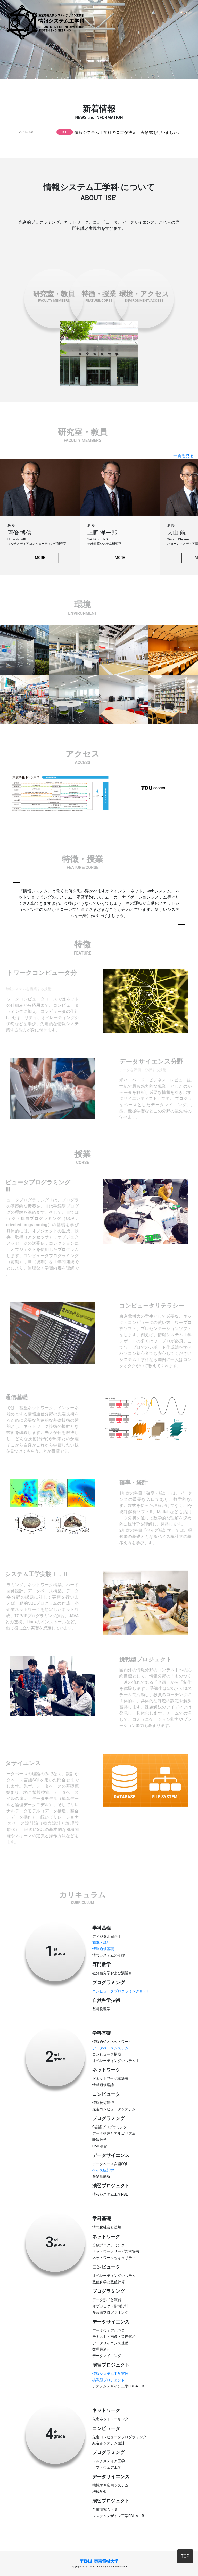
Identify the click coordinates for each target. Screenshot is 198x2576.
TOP (185, 2556)
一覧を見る (183, 455)
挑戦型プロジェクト (108, 2380)
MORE (40, 558)
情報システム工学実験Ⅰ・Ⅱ (115, 2373)
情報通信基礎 (103, 1949)
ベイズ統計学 (103, 2170)
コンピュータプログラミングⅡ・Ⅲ (121, 1991)
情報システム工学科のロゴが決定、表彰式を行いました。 (128, 132)
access (153, 788)
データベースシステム (110, 2048)
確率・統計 (101, 1943)
